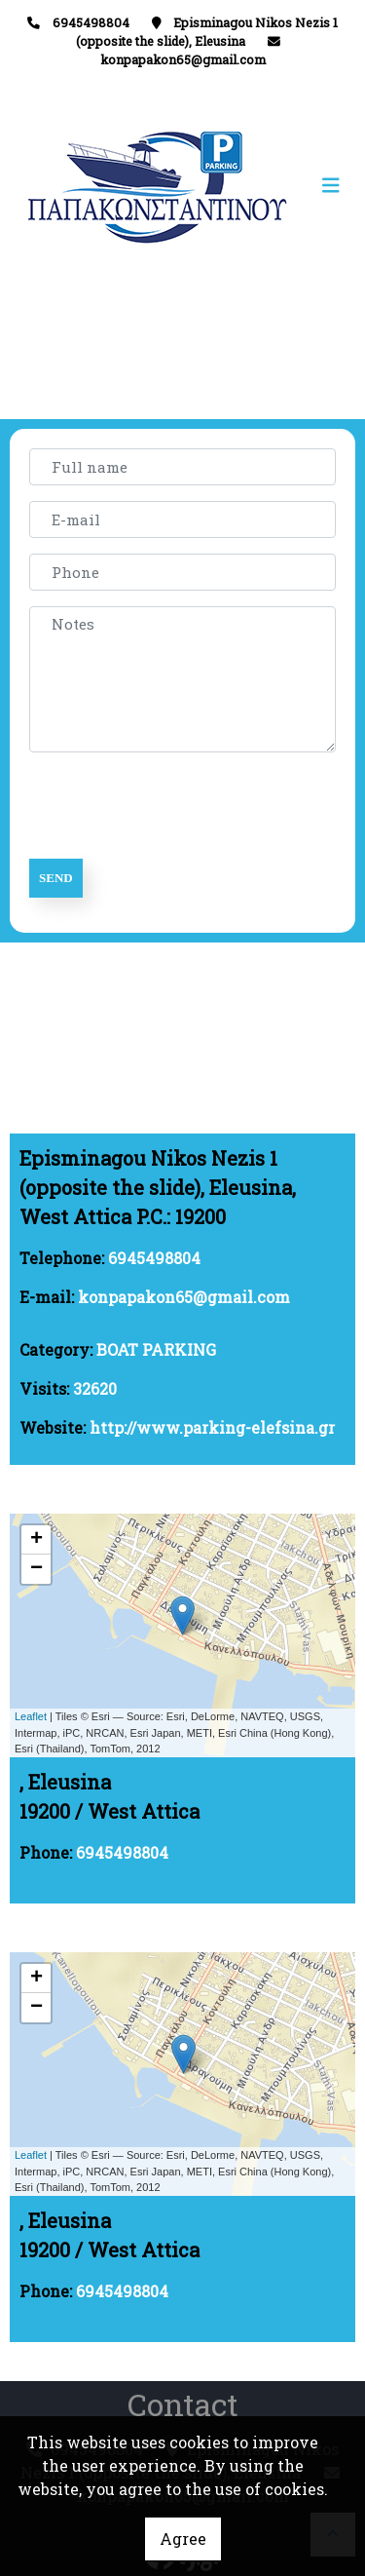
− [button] (36, 1569)
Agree (183, 2538)
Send (56, 877)
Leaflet (31, 1716)
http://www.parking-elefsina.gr (212, 1427)
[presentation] (177, 806)
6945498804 (154, 1258)
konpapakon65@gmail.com (183, 59)
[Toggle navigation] (267, 186)
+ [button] (36, 1540)
